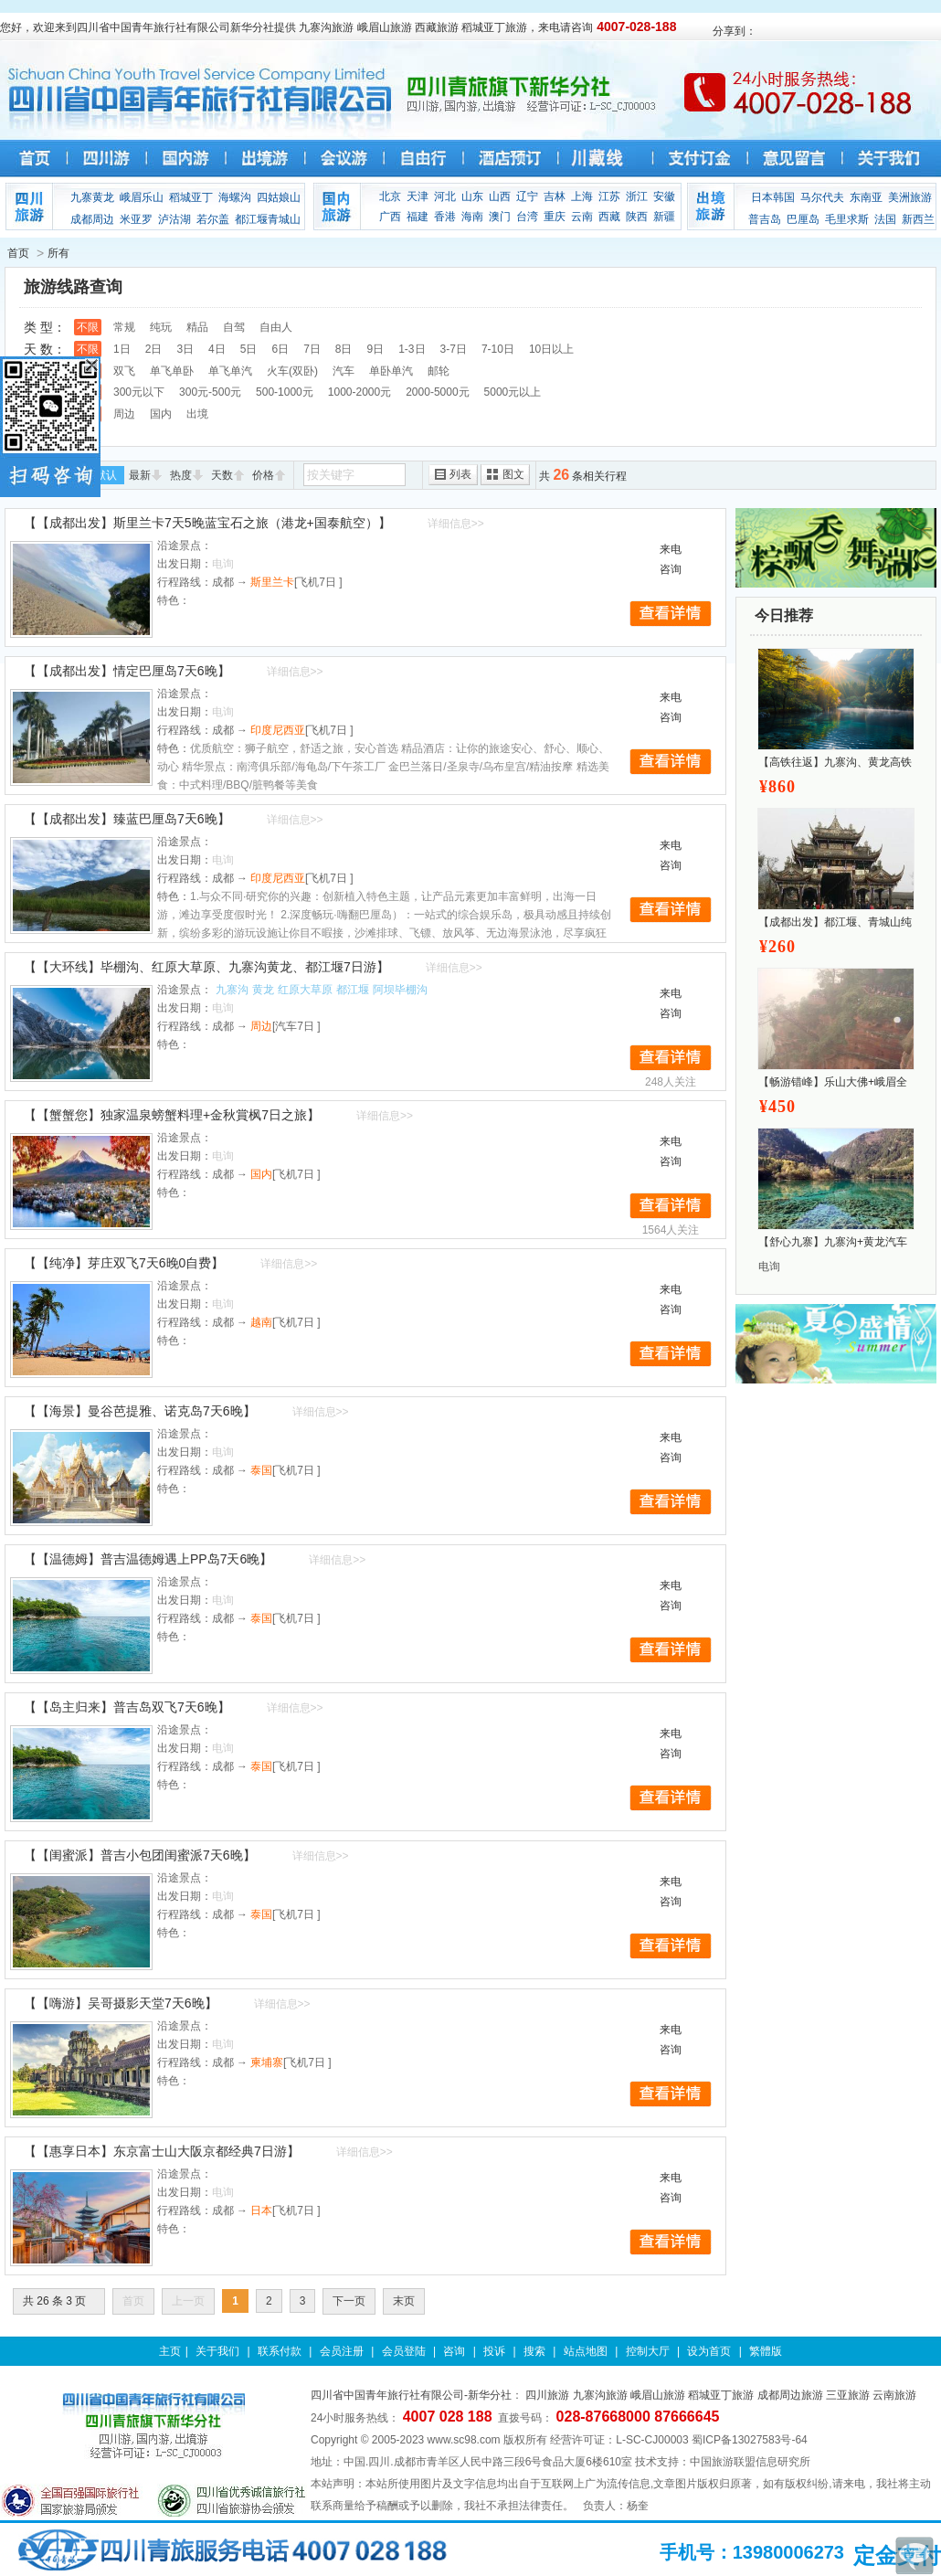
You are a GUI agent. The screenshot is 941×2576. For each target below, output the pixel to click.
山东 (472, 196)
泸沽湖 (174, 219)
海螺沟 (234, 197)
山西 (500, 196)
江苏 (609, 196)
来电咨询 (671, 559)
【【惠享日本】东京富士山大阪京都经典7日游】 (162, 2151)
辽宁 (527, 196)
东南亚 (866, 197)
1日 (122, 349)
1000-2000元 (359, 392)
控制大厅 (648, 2351)
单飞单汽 (230, 371)
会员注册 (342, 2351)
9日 (376, 349)
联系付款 (279, 2351)
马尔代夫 (822, 197)
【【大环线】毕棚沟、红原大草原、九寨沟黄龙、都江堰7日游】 (206, 966)
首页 (18, 253)
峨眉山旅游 (657, 2395)
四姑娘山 (279, 197)
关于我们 (217, 2351)
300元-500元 (210, 392)
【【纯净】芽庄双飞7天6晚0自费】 (124, 1263)
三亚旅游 (848, 2395)
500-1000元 (284, 392)
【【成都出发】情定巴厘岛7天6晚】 (127, 670)
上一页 (188, 2301)
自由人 (275, 327)
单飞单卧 (172, 371)
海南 (472, 216)
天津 (417, 196)
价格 (263, 475)
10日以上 (551, 349)
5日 (249, 349)
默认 (106, 475)
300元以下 (138, 392)
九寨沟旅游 (600, 2395)
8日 (344, 349)
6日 (280, 349)
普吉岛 (764, 219)
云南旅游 (894, 2395)
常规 (124, 327)
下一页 (349, 2301)
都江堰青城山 (268, 219)
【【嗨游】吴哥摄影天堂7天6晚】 (120, 2003)
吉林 (555, 196)
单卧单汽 (391, 371)
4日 (217, 349)
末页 (404, 2301)
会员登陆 (404, 2351)
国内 (161, 414)
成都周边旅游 (790, 2395)
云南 (582, 216)
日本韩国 (773, 197)
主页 (170, 2351)
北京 (390, 196)
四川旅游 (547, 2395)
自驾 (234, 327)
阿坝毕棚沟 (400, 989)
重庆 (555, 216)
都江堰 (352, 989)
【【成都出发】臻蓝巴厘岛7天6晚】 (127, 818)
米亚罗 (136, 219)
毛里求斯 (847, 219)
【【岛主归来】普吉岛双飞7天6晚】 (127, 1707)
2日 (154, 349)
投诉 (494, 2351)
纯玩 (161, 327)
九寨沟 (232, 989)
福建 (417, 216)
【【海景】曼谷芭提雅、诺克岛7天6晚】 (140, 1411)
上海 (582, 196)
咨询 (454, 2351)
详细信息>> (456, 523)
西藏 (609, 216)
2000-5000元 (437, 392)
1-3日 (411, 349)
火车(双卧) (292, 371)
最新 (140, 475)
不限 (88, 327)
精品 (197, 327)
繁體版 (765, 2351)
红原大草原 (305, 989)
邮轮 (438, 371)
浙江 (637, 196)
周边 (124, 414)
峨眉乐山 (142, 197)
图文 (513, 474)
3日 (185, 349)
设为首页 (709, 2351)
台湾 (527, 216)
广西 (390, 216)
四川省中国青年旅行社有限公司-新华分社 (411, 2395)
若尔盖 (212, 219)
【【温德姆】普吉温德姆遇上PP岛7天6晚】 (148, 1559)
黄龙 (263, 989)
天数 (222, 475)
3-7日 (453, 349)
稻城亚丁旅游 (721, 2395)
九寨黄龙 (92, 197)
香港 (445, 216)
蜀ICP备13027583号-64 (750, 2439)
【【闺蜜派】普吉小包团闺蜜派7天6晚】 (140, 1855)
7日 (312, 349)
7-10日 (497, 349)
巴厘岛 (803, 219)
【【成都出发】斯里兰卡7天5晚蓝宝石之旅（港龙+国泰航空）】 (207, 522)
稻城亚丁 (191, 197)
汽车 (343, 371)
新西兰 (918, 219)
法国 (885, 219)
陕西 (637, 216)
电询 (769, 1266)
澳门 (500, 216)
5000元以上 (513, 392)
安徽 (664, 196)
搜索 (534, 2351)
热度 (181, 475)
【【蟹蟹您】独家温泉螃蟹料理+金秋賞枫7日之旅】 (172, 1115)
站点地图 (586, 2351)
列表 (460, 474)
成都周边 (92, 219)
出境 (197, 414)
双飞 (124, 371)
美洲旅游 (910, 197)
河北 (445, 196)
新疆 (664, 216)
